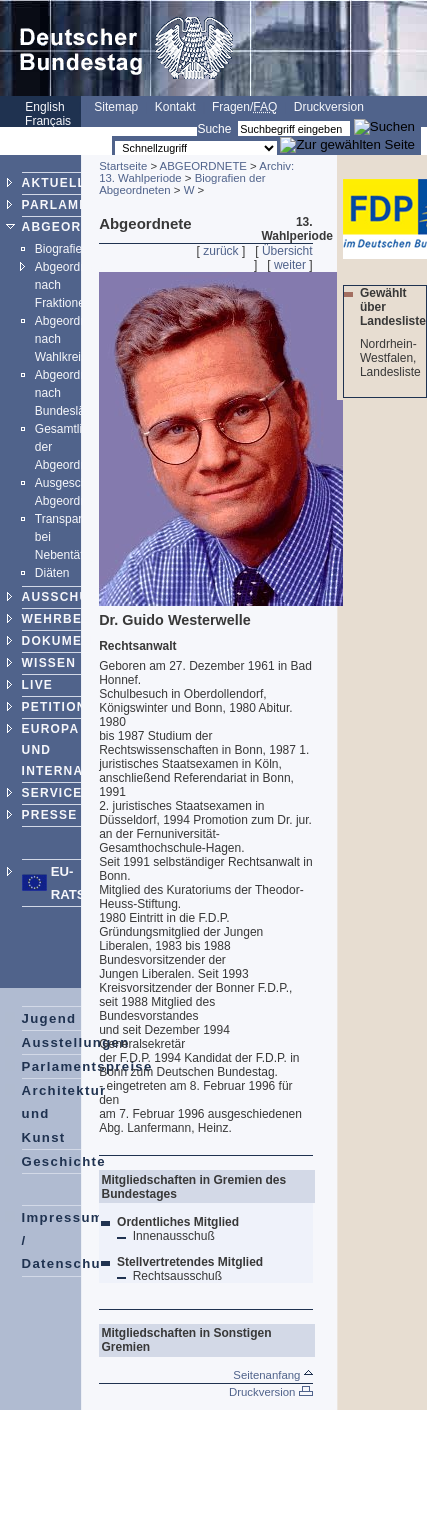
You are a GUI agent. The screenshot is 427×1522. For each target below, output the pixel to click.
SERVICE (52, 793)
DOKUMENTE (66, 641)
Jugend (49, 1018)
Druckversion (329, 107)
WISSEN (49, 663)
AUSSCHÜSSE (69, 597)
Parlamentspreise (87, 1066)
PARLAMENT (64, 205)
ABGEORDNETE (75, 227)
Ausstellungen (76, 1042)
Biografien (62, 249)
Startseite (123, 166)
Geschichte (64, 1161)
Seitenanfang (272, 1375)
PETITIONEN (64, 707)
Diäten (52, 573)
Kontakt (175, 107)
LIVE (37, 685)
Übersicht (287, 251)
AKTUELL (54, 183)
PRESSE (50, 815)
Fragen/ (244, 107)
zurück (220, 251)
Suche (214, 129)
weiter (290, 265)
